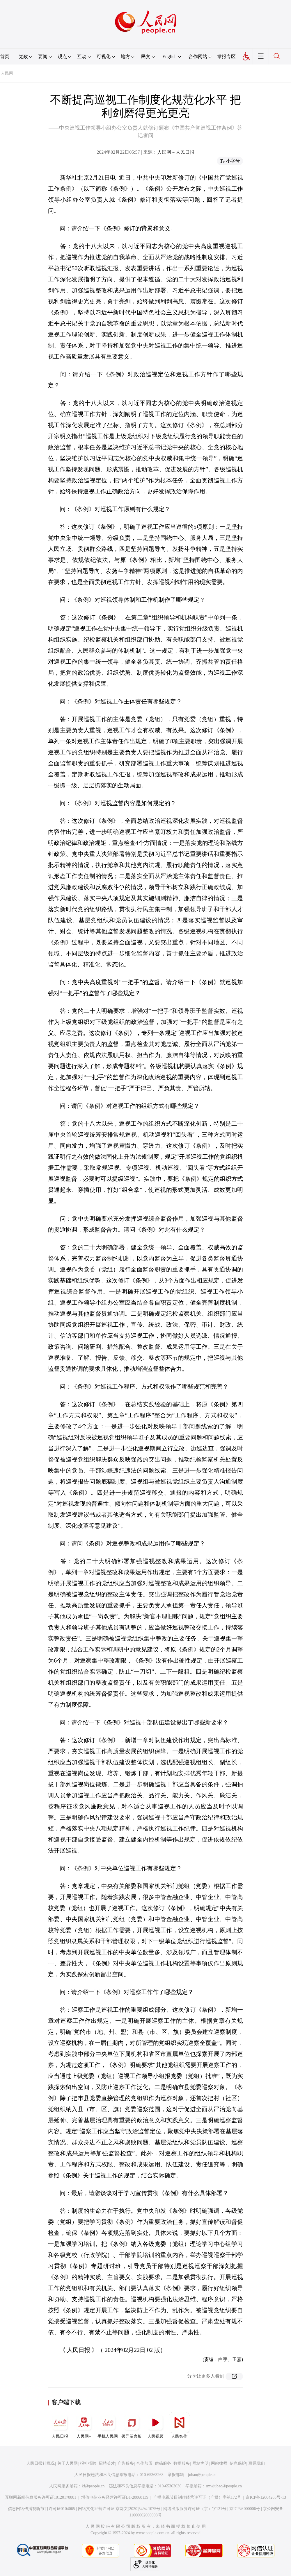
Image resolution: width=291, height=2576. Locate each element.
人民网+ (84, 2425)
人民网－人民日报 (175, 152)
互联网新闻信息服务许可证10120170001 (40, 2497)
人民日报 (60, 2425)
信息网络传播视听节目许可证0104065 (41, 2509)
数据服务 (181, 2463)
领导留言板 (131, 2425)
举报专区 (226, 56)
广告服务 (126, 2463)
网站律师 (219, 2463)
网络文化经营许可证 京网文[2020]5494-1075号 (119, 2509)
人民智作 (179, 2425)
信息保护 (238, 2463)
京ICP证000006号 (244, 2509)
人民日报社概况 (40, 2463)
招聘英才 (107, 2463)
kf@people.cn (93, 2486)
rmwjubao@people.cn (224, 2486)
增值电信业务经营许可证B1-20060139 (114, 2497)
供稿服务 (163, 2463)
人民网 (7, 73)
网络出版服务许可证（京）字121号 (194, 2509)
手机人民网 (107, 2425)
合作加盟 (144, 2463)
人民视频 (155, 2425)
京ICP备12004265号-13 (266, 2497)
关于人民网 (67, 2463)
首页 (4, 56)
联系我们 (257, 2463)
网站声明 (200, 2463)
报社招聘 (88, 2463)
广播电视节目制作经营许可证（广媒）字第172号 (197, 2497)
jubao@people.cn (202, 2475)
